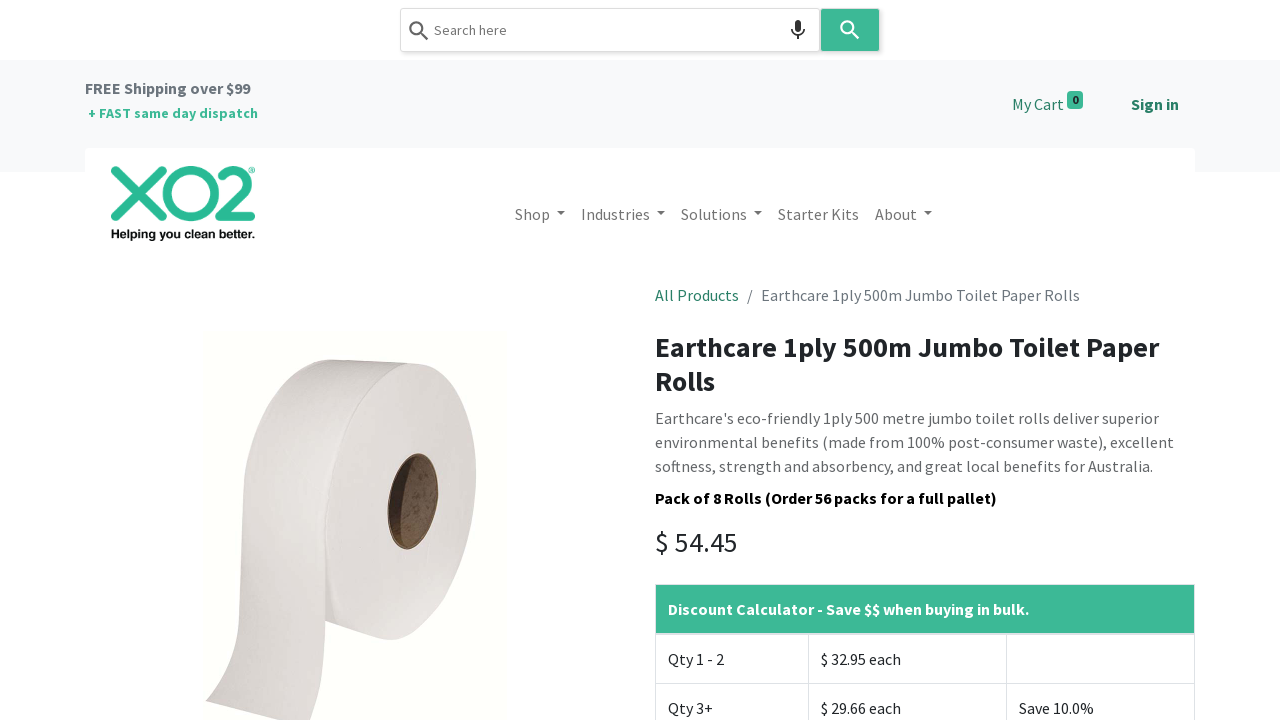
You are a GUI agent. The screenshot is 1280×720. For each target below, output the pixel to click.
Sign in (1155, 104)
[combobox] (610, 30)
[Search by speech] (798, 30)
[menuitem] (818, 214)
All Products (697, 295)
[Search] (850, 30)
